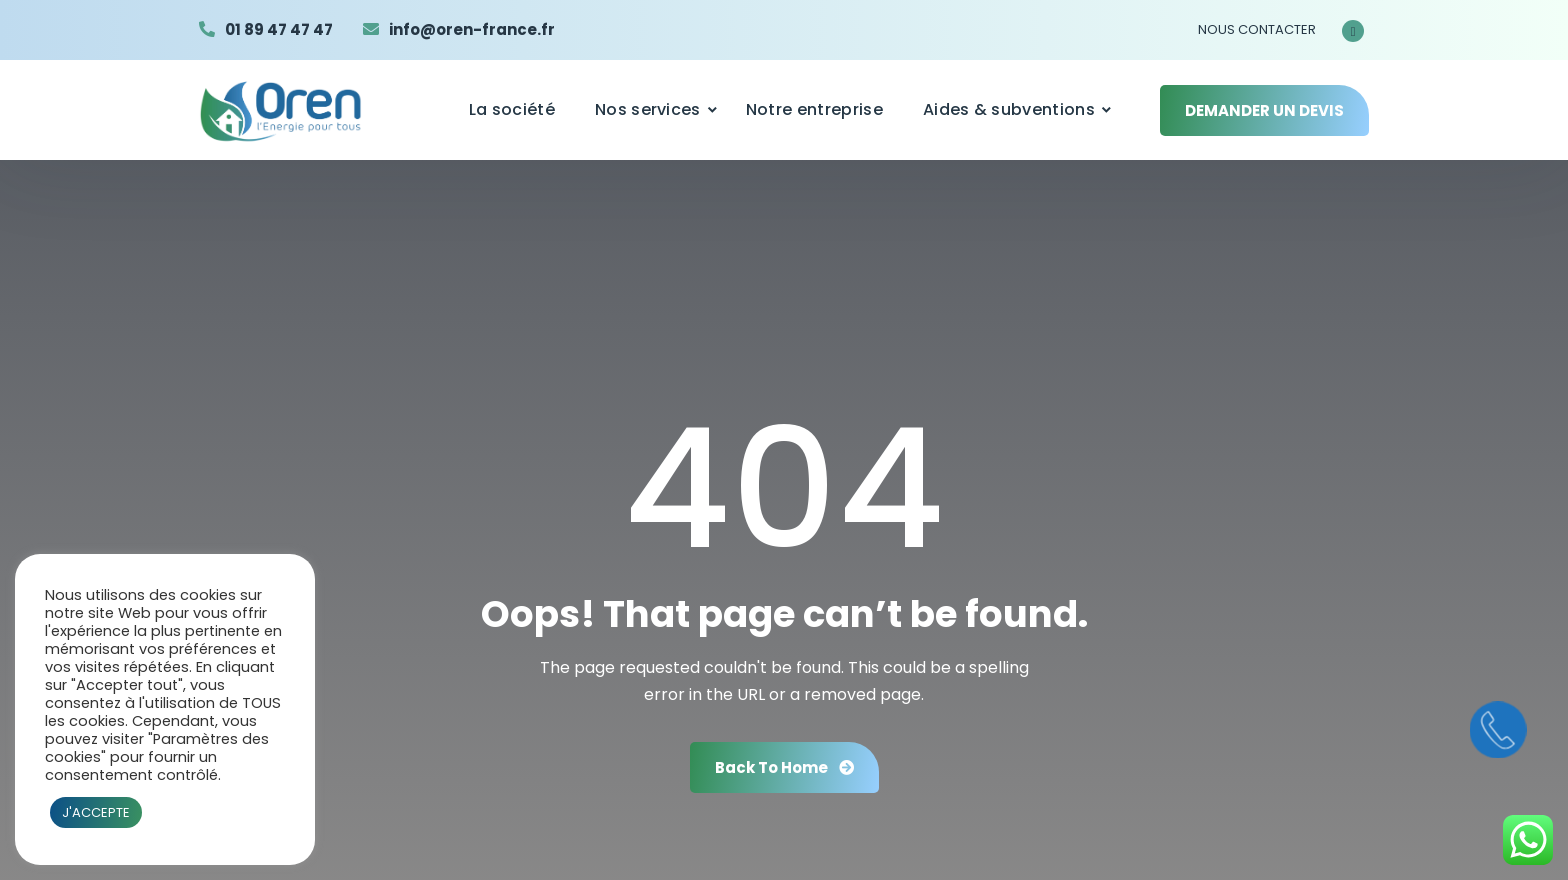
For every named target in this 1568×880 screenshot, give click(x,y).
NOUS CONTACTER (1257, 29)
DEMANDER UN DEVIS (1264, 110)
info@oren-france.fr (472, 29)
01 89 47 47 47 (279, 29)
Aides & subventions (1009, 109)
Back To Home (784, 767)
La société (512, 109)
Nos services (648, 109)
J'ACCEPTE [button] (96, 812)
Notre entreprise (814, 109)
